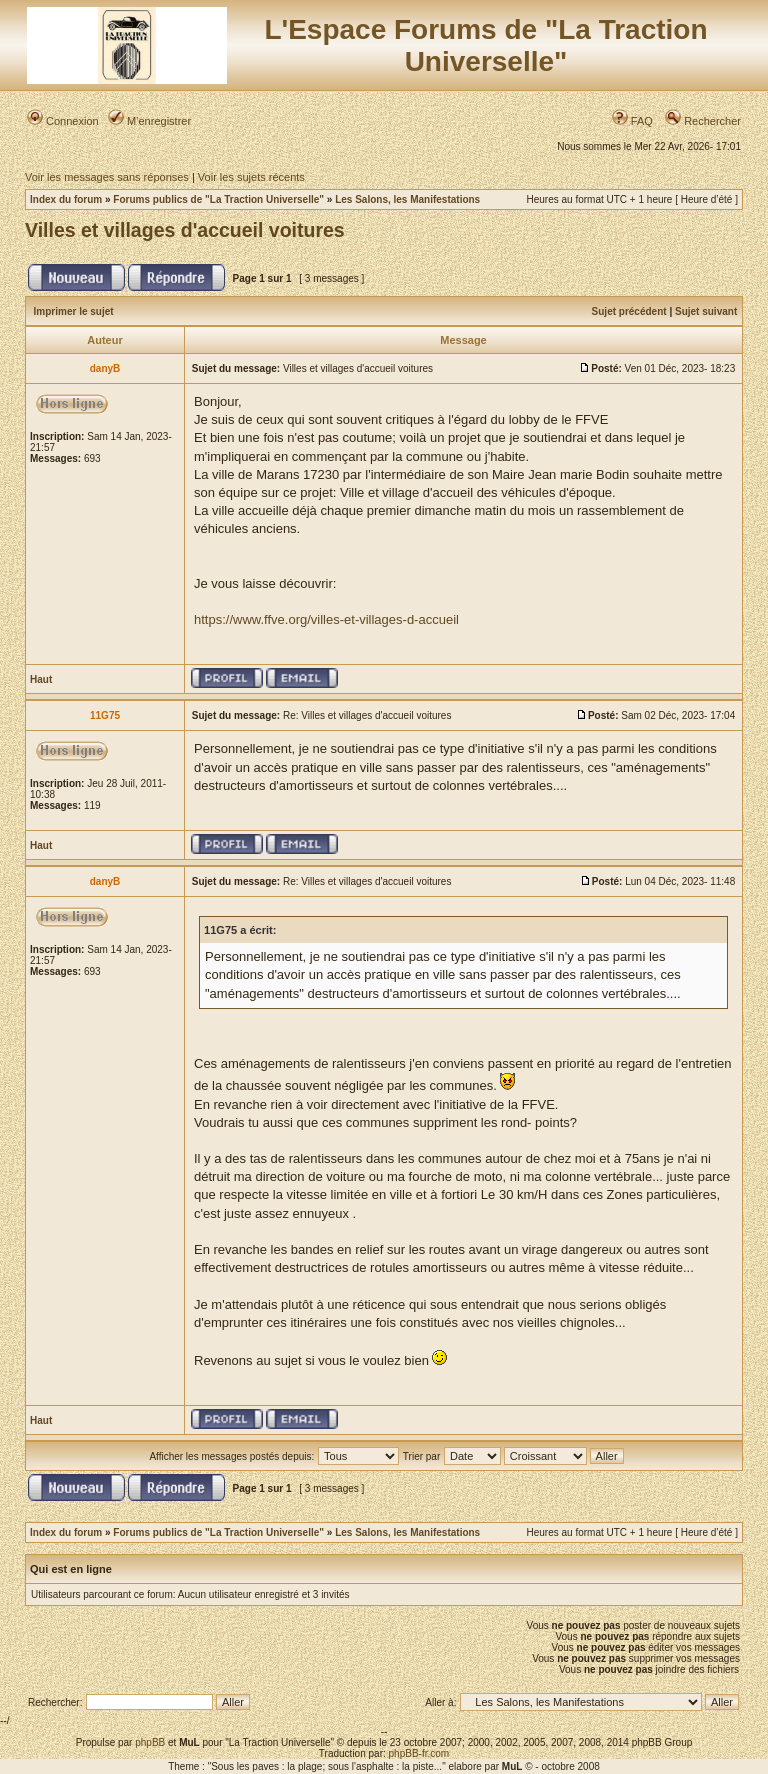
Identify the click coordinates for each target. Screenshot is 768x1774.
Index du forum (66, 199)
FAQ (632, 121)
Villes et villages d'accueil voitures (185, 230)
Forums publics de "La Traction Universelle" (218, 199)
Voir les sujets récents (251, 177)
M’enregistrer (149, 121)
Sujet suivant (706, 311)
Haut (41, 679)
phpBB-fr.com (419, 1753)
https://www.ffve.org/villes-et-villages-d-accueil (326, 619)
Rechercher (703, 121)
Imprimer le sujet (74, 311)
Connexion (63, 121)
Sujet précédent (629, 311)
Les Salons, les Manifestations (407, 199)
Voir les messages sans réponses (107, 177)
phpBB (150, 1742)
